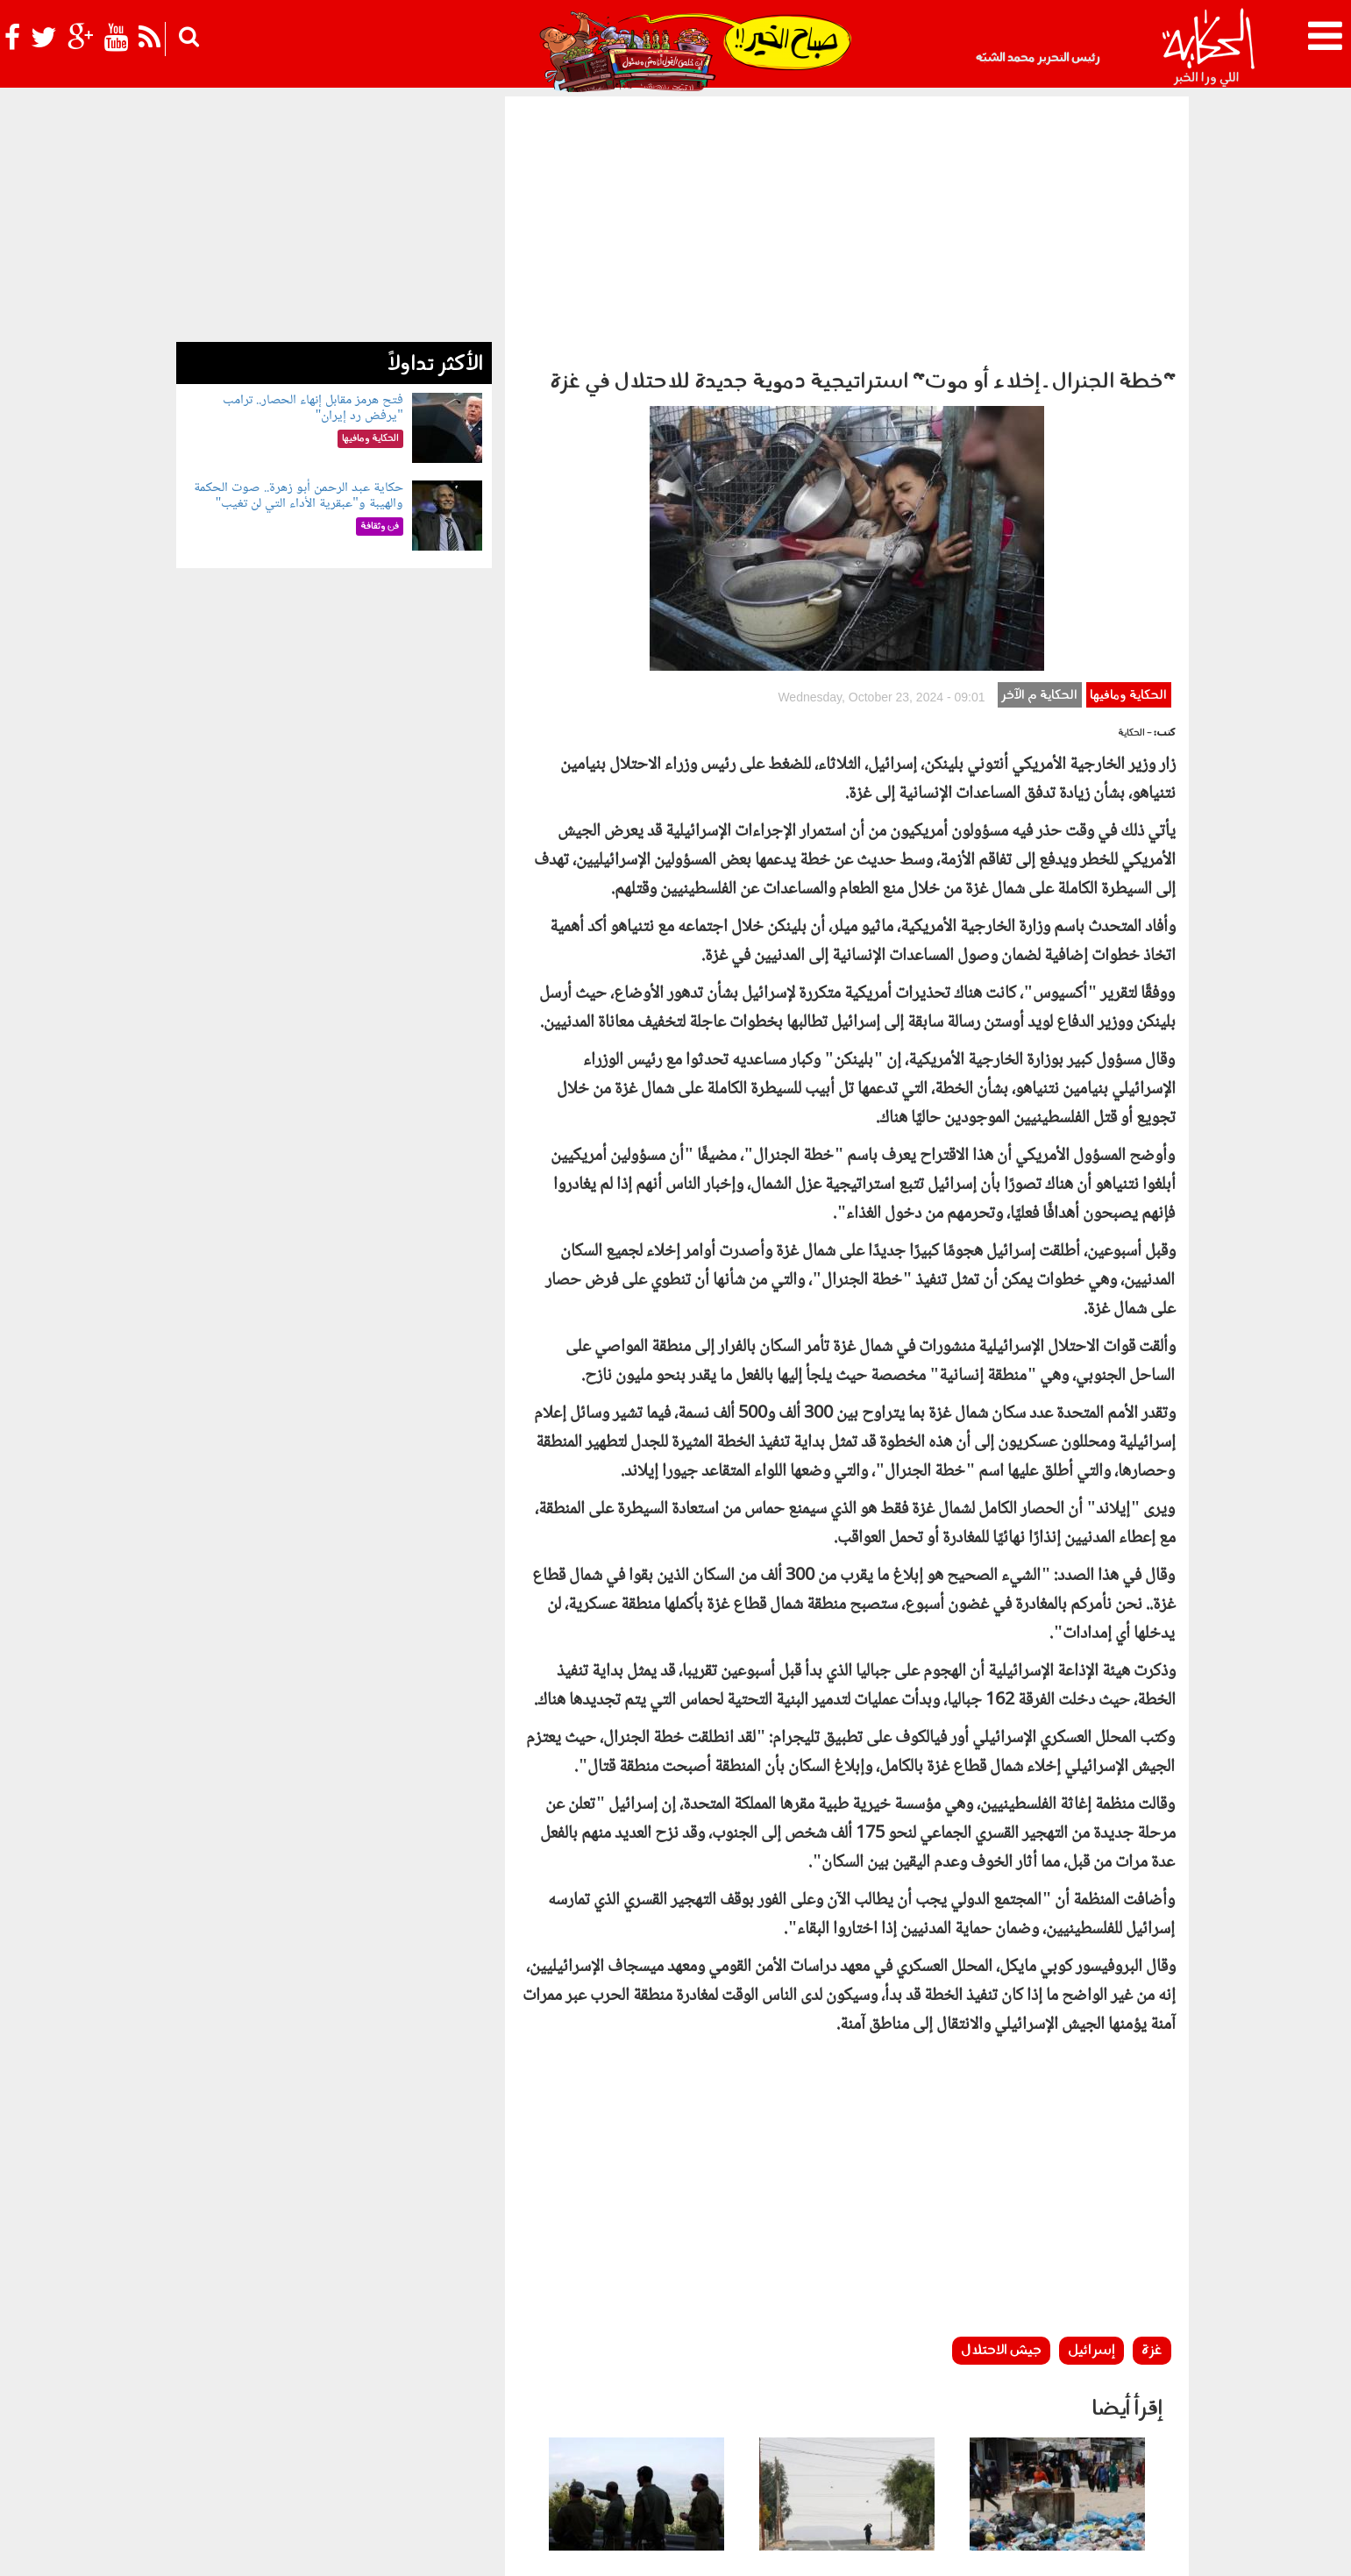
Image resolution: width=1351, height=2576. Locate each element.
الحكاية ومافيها (1128, 431)
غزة (1152, 2085)
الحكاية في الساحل (560, 2446)
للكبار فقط (435, 2446)
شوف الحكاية (218, 2446)
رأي (794, 2446)
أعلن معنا (902, 2547)
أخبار (766, 2446)
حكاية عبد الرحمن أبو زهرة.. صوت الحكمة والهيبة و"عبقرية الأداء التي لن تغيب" (298, 496)
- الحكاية (1135, 468)
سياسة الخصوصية (1071, 2547)
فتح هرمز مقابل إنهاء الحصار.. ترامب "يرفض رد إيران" (313, 408)
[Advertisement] (847, 228)
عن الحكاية (1150, 2547)
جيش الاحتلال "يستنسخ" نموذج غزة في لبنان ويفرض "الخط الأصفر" (642, 2330)
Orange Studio (280, 2558)
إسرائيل (1091, 2085)
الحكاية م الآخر (1039, 431)
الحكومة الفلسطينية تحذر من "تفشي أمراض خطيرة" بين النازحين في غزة (1064, 2330)
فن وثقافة (379, 2446)
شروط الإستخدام (975, 2547)
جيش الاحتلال (1001, 2085)
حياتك (489, 2446)
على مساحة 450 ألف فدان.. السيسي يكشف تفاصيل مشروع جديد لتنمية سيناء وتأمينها (855, 2339)
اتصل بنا (850, 2547)
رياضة (333, 2446)
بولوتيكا (637, 2446)
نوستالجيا (286, 2446)
